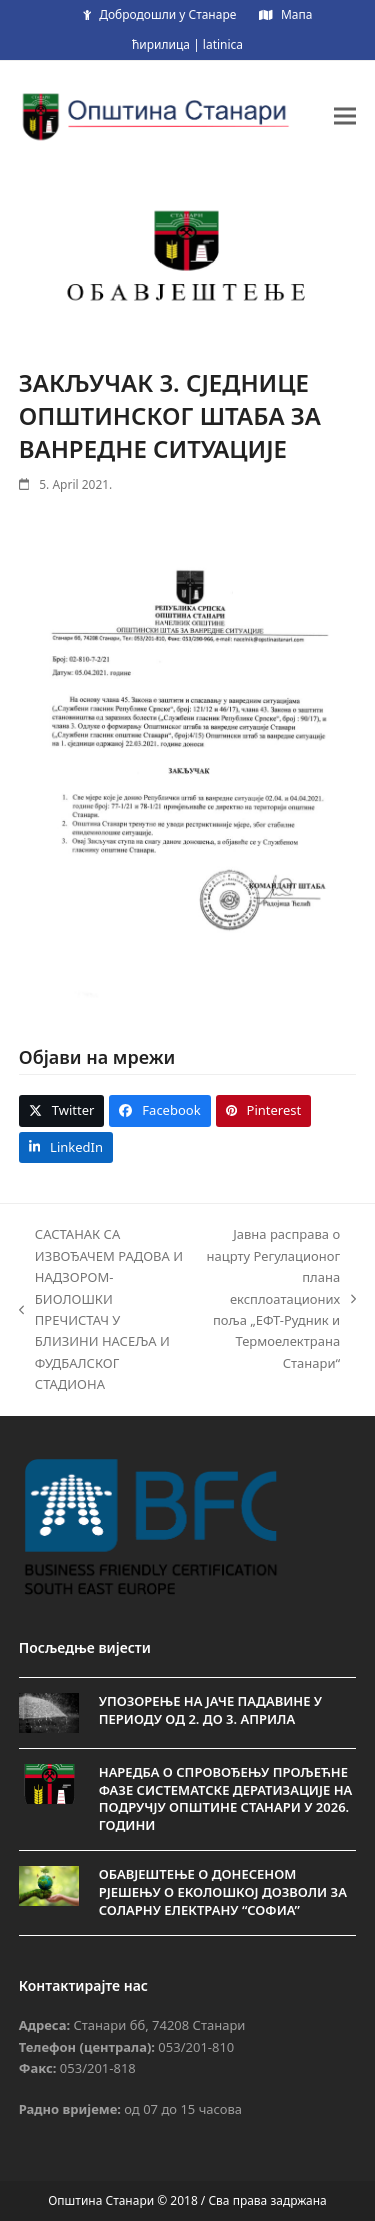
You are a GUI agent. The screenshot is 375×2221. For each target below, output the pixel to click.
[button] (345, 115)
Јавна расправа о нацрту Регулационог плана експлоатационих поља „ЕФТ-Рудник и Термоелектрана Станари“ (282, 1298)
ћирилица (161, 44)
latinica (223, 44)
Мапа (296, 14)
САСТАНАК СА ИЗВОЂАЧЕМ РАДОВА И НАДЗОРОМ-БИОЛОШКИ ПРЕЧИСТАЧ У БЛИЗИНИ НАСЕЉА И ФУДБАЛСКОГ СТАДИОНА (101, 1309)
